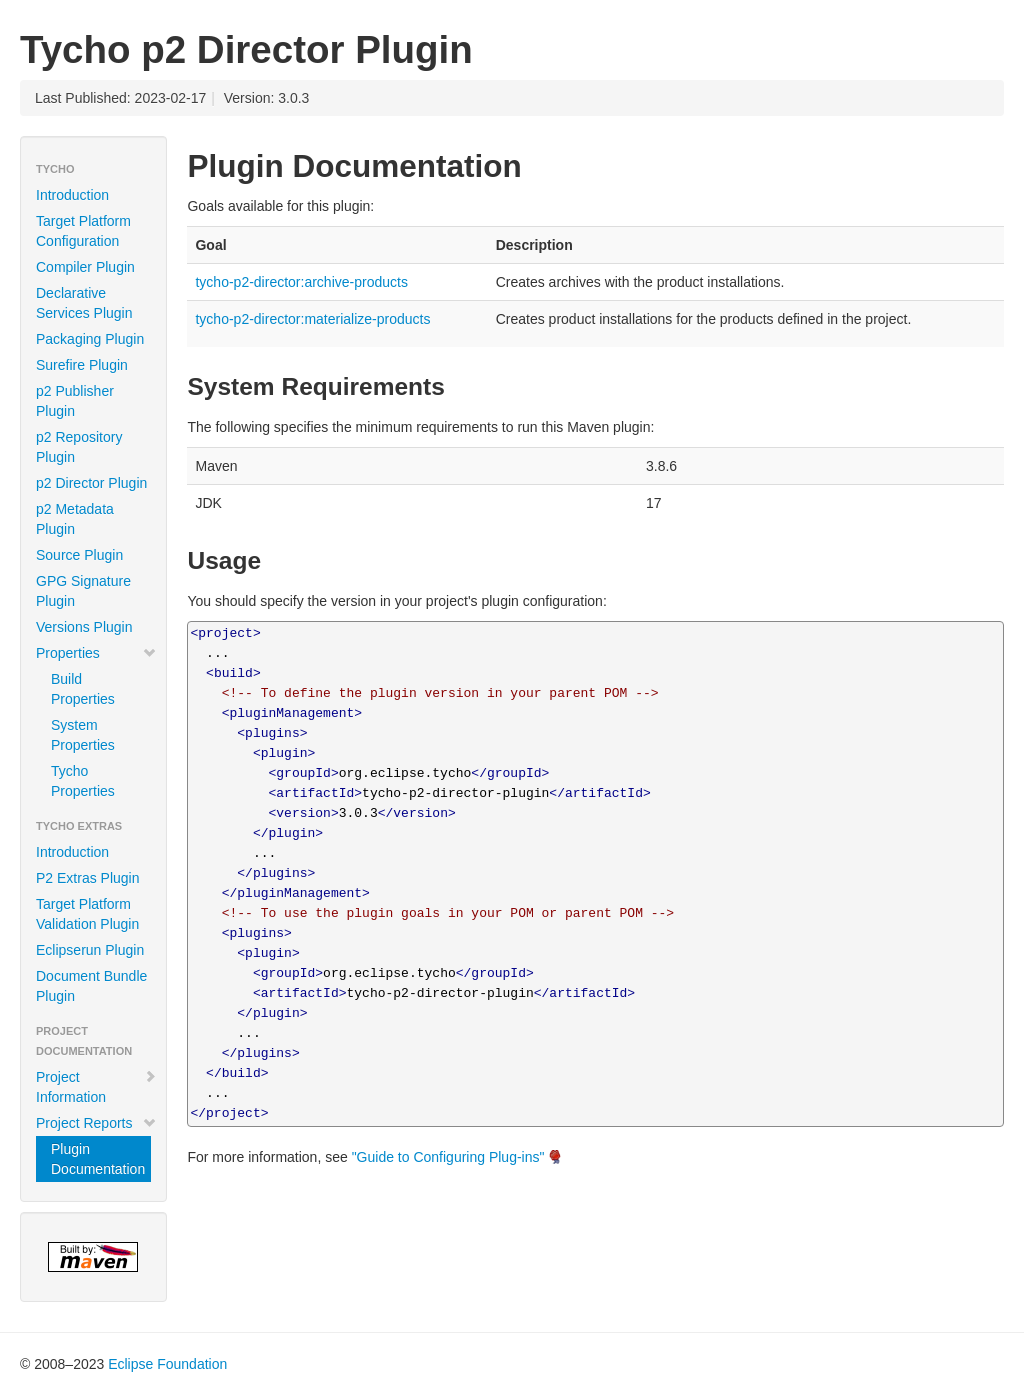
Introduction (72, 195)
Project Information (96, 1087)
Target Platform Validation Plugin (87, 914)
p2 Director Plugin (91, 483)
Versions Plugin (84, 627)
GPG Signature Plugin (83, 591)
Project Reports (96, 1123)
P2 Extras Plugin (88, 878)
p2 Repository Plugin (79, 447)
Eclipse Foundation (167, 1364)
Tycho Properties (83, 781)
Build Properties (83, 689)
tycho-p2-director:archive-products (301, 282)
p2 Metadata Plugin (75, 519)
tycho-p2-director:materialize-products (312, 319)
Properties (96, 653)
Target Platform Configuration (83, 231)
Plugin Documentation (98, 1159)
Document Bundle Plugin (91, 986)
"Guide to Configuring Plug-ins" (448, 1157)
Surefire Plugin (82, 365)
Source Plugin (79, 555)
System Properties (83, 735)
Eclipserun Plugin (90, 950)
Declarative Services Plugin (84, 303)
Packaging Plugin (90, 339)
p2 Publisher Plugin (75, 401)
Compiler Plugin (85, 267)
